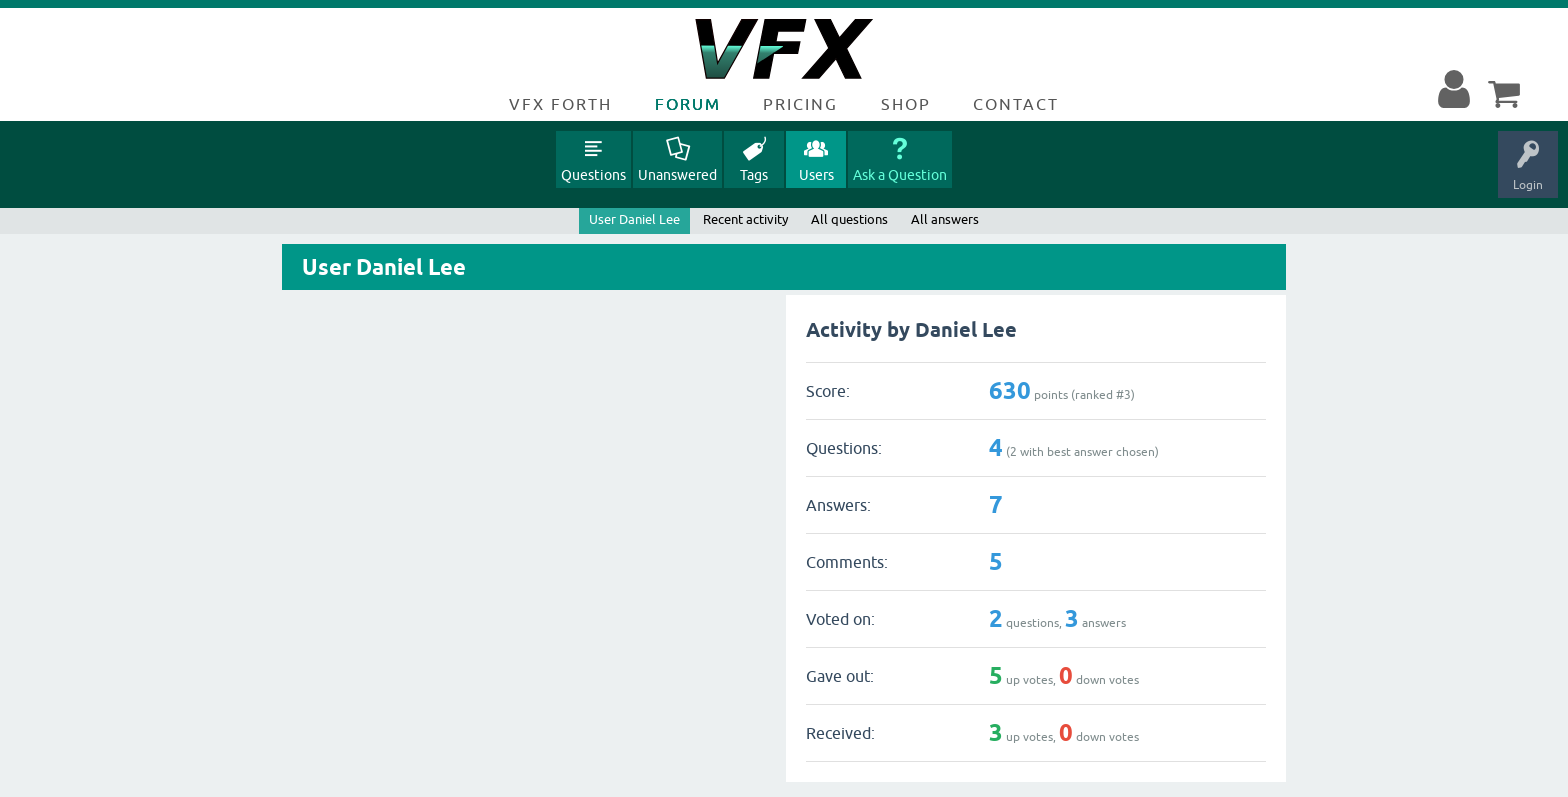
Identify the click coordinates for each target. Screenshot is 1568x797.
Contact (1016, 104)
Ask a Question (900, 175)
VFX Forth (560, 104)
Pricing (800, 104)
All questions (849, 219)
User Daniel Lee (634, 219)
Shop (906, 104)
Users (816, 175)
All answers (945, 219)
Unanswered (677, 175)
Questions (593, 175)
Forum (688, 104)
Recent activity (745, 219)
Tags (754, 175)
